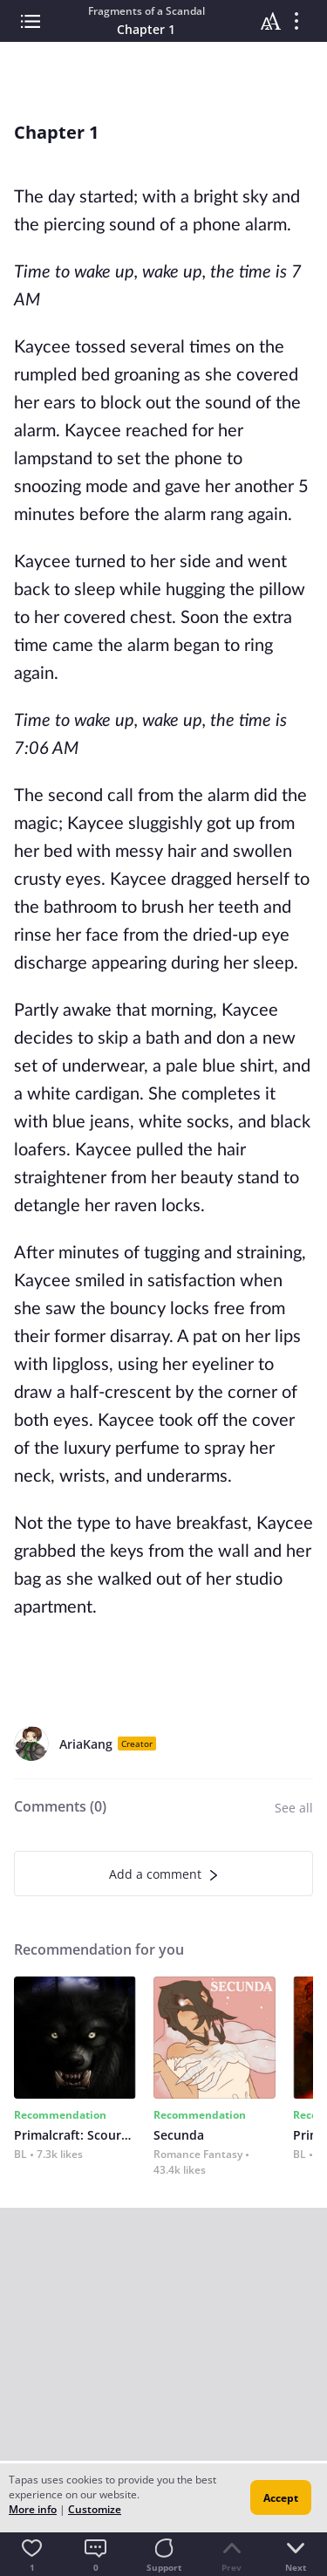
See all (294, 1807)
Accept (280, 2497)
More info (33, 2509)
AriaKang (85, 1744)
